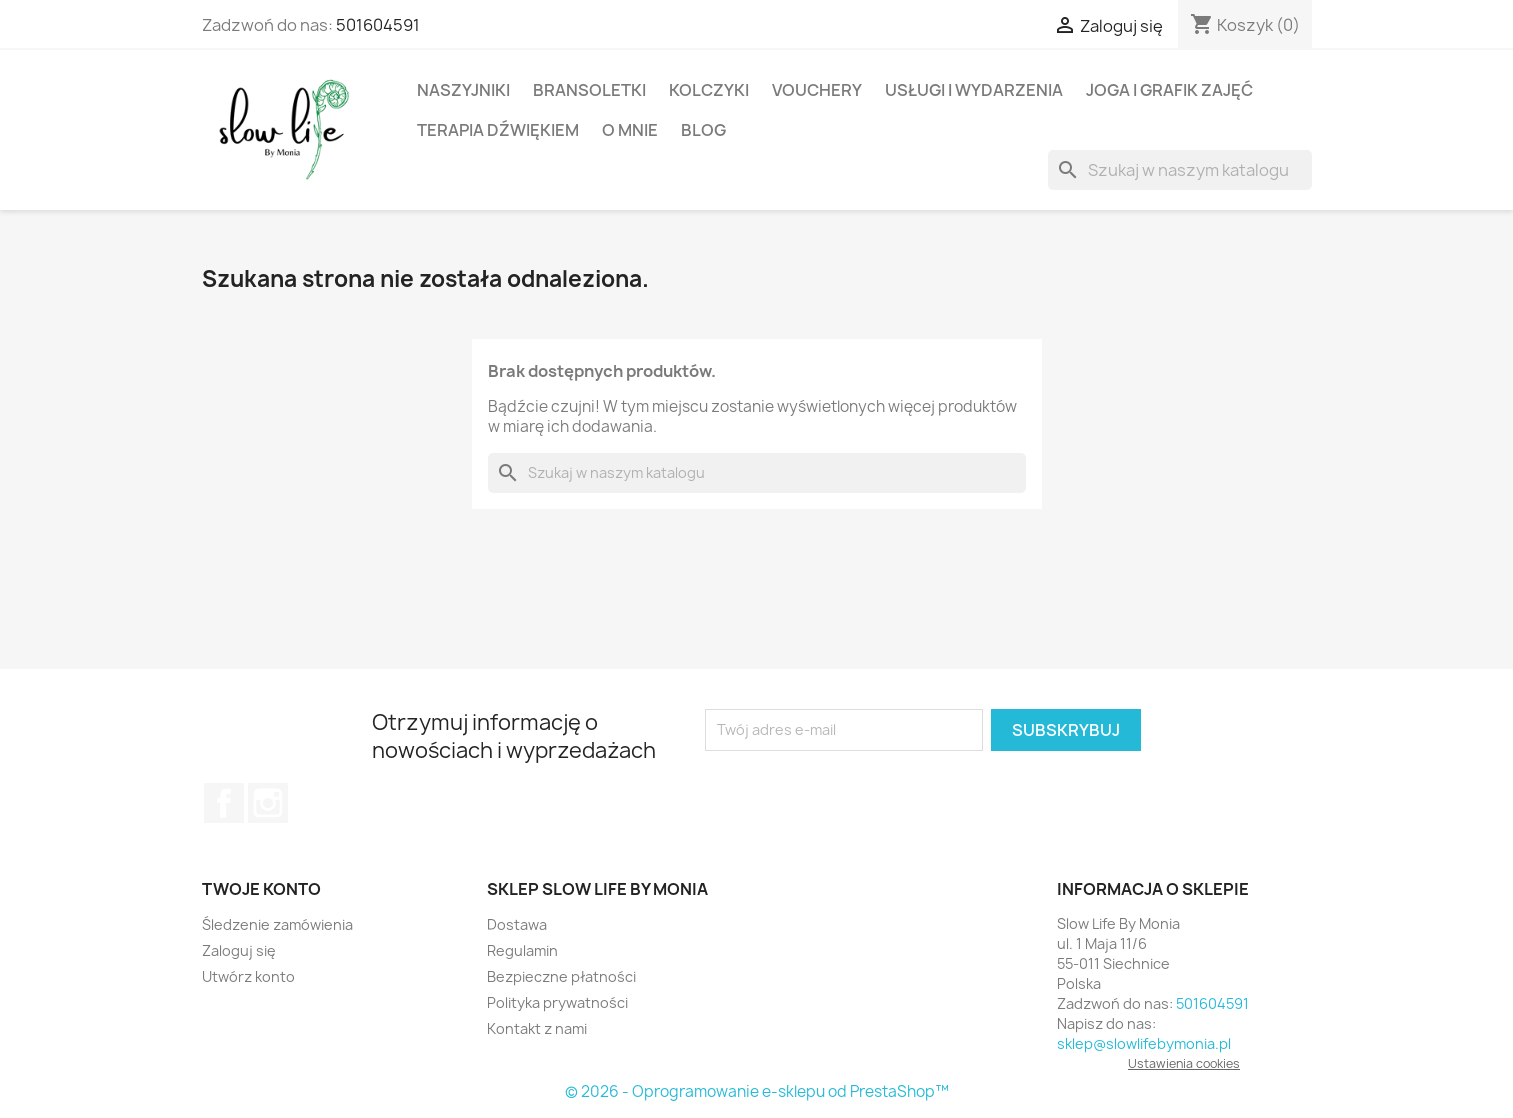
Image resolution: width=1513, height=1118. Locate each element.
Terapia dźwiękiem (498, 130)
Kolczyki (709, 90)
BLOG (703, 130)
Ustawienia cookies (1184, 1063)
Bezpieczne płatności (561, 976)
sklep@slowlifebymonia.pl (1144, 1043)
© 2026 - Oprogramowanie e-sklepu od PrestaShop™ (757, 1091)
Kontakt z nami (537, 1028)
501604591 (378, 25)
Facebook (224, 803)
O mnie (630, 130)
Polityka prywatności (557, 1002)
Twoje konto (261, 889)
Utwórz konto (248, 976)
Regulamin (522, 950)
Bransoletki (589, 90)
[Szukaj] (1180, 170)
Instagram (268, 803)
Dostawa (517, 924)
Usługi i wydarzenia (974, 90)
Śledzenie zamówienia (277, 924)
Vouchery (817, 90)
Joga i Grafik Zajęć (1169, 90)
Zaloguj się (239, 950)
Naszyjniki (463, 90)
